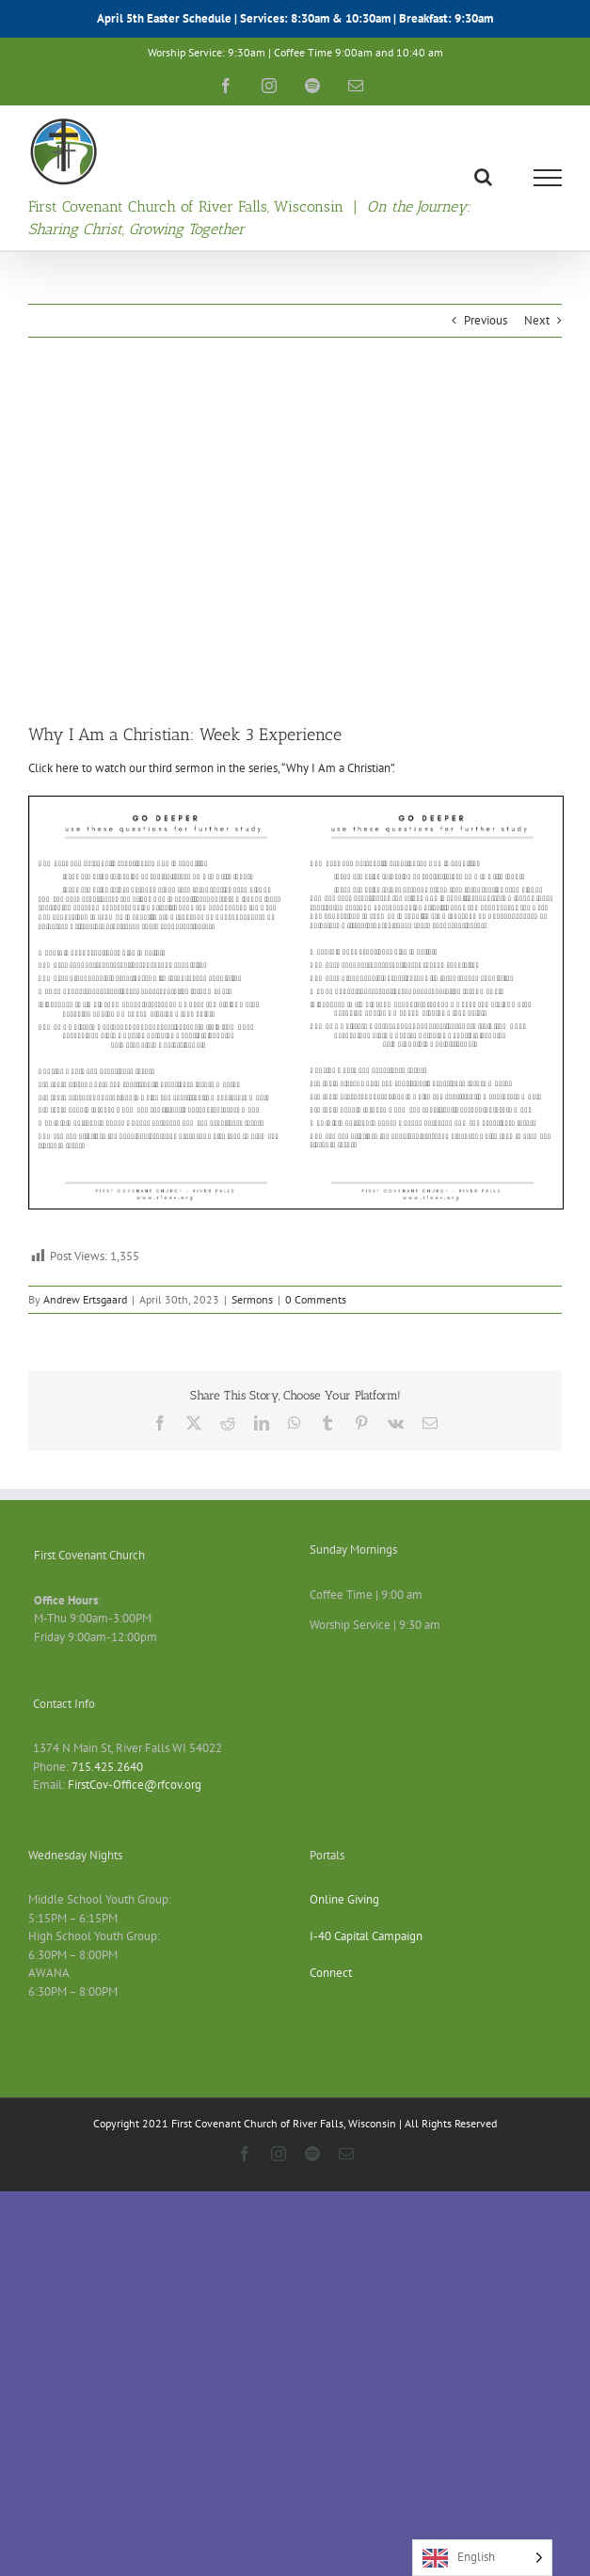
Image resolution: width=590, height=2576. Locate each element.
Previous (485, 320)
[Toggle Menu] (548, 177)
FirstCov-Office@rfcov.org (134, 1785)
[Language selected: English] (482, 2557)
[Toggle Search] (483, 176)
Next (537, 320)
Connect (331, 1973)
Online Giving (344, 1899)
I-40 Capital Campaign (366, 1936)
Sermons (252, 1299)
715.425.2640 (107, 1767)
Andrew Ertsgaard (85, 1299)
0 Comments (315, 1299)
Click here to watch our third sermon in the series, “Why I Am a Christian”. (211, 768)
